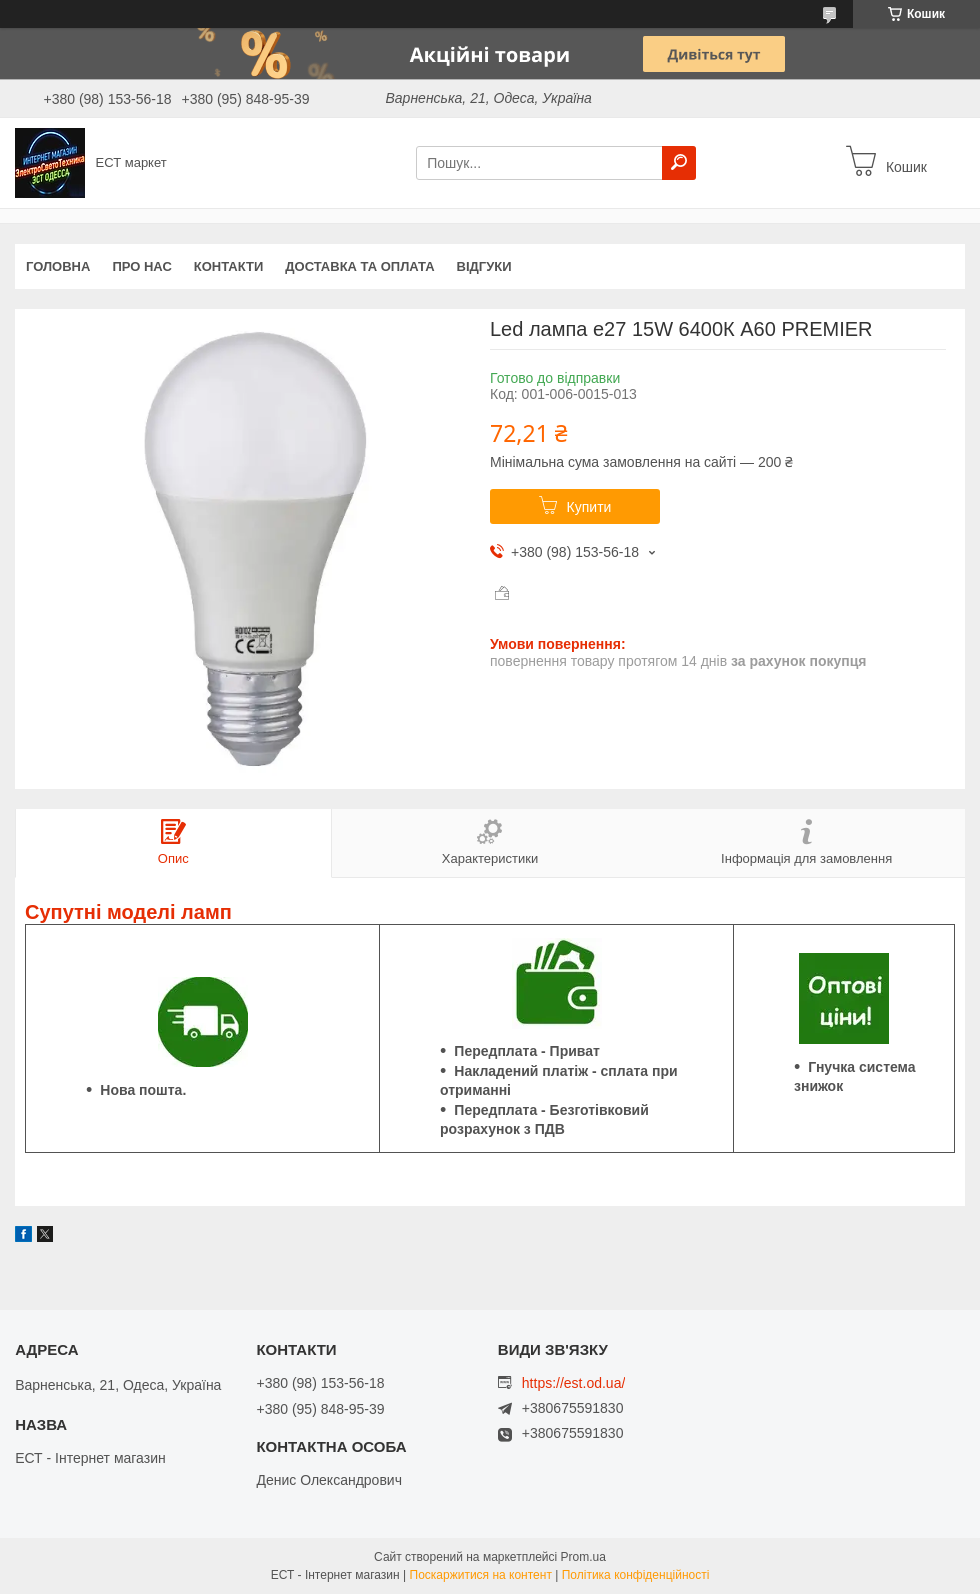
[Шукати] (679, 163)
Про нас (141, 266)
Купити (589, 507)
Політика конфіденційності (636, 1575)
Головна (58, 266)
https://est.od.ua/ (574, 1383)
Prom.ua (583, 1557)
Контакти (229, 266)
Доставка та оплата (359, 266)
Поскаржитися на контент (481, 1575)
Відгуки (484, 266)
